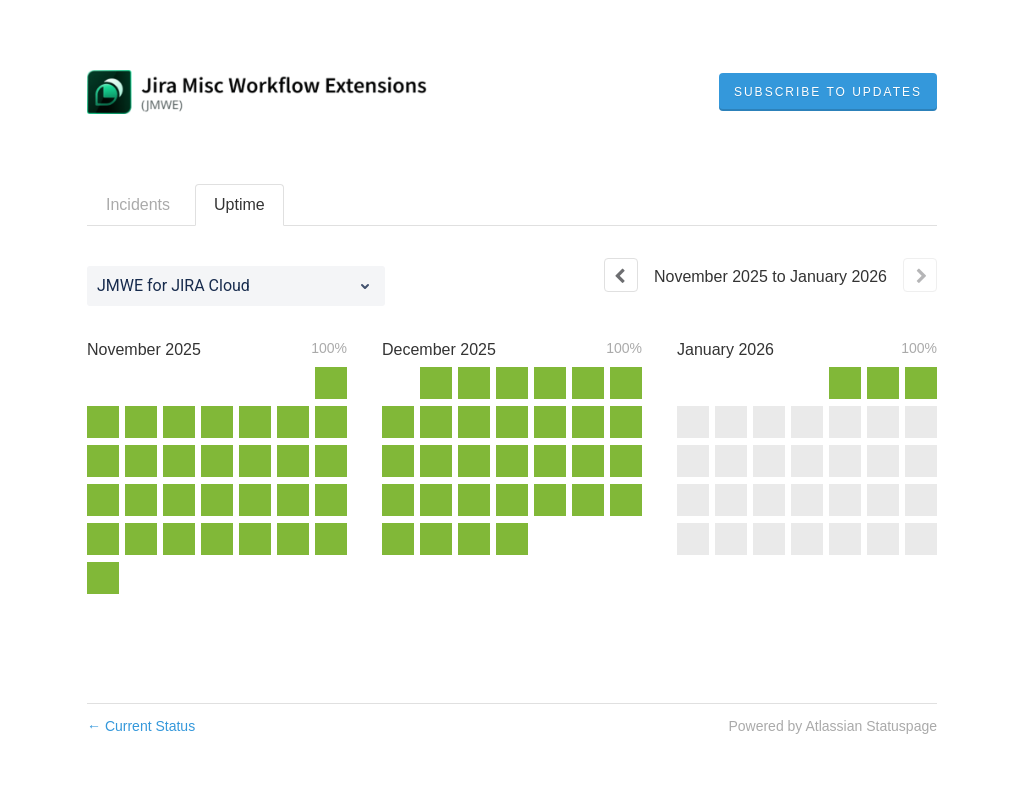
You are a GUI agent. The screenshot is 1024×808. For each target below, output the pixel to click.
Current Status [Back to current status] (141, 726)
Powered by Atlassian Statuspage (832, 726)
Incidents (138, 204)
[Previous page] (621, 275)
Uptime (239, 204)
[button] (828, 92)
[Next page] (920, 275)
